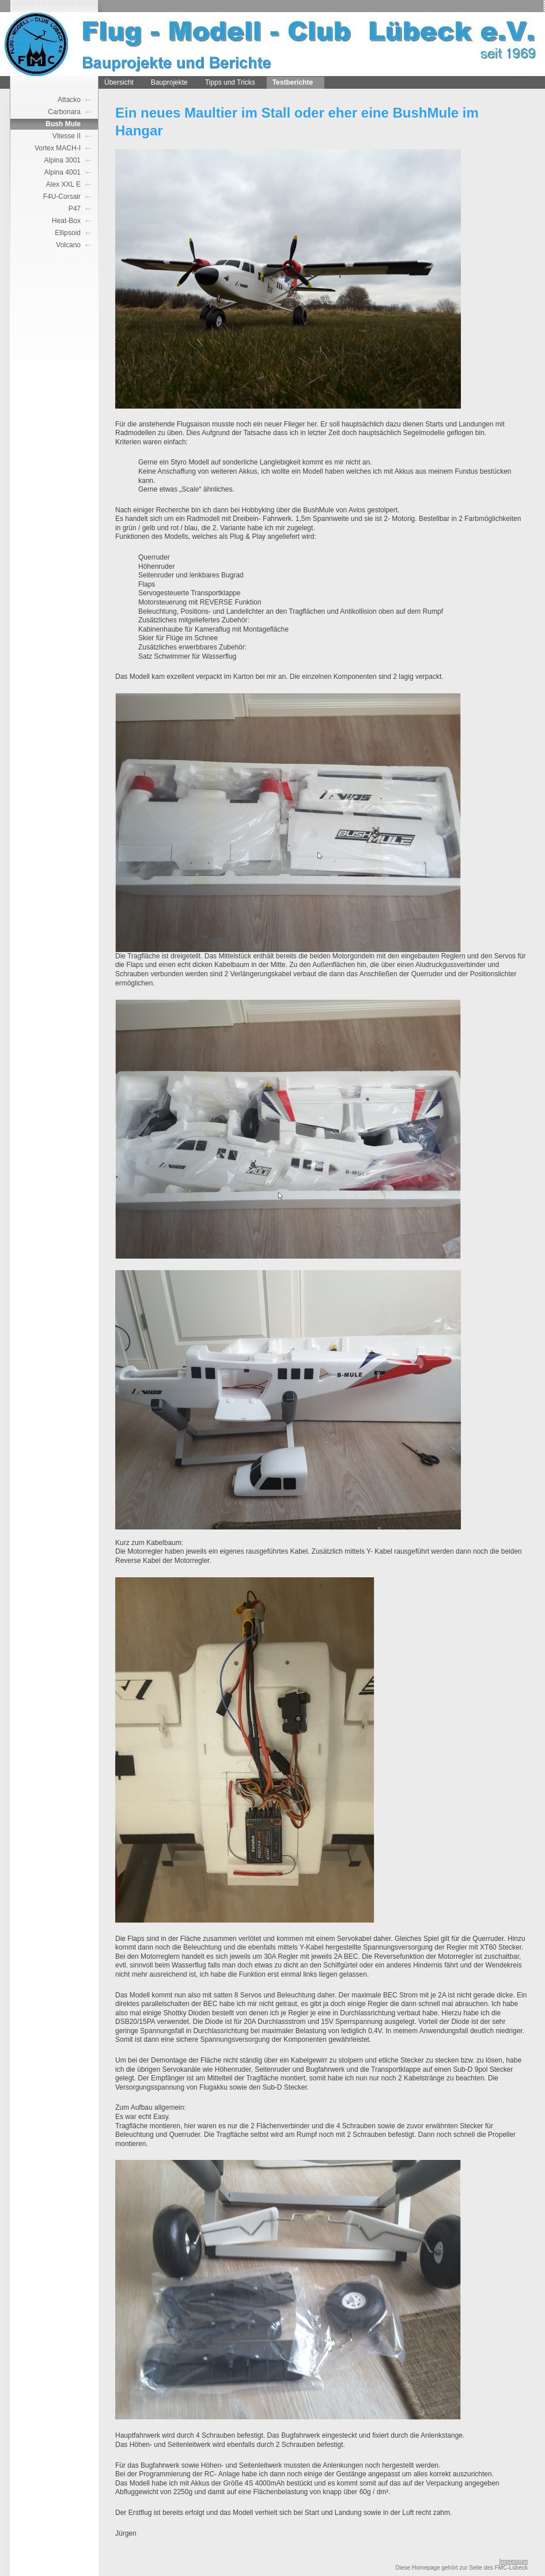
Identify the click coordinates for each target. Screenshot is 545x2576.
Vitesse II (66, 136)
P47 (75, 209)
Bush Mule (63, 124)
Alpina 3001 (62, 160)
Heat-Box (66, 221)
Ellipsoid (68, 233)
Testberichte (292, 82)
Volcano (68, 245)
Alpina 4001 (62, 172)
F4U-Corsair (62, 196)
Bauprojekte (169, 82)
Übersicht (119, 82)
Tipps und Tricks (230, 82)
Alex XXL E (63, 184)
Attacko (69, 100)
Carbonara (64, 112)
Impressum (513, 2561)
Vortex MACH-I (58, 148)
